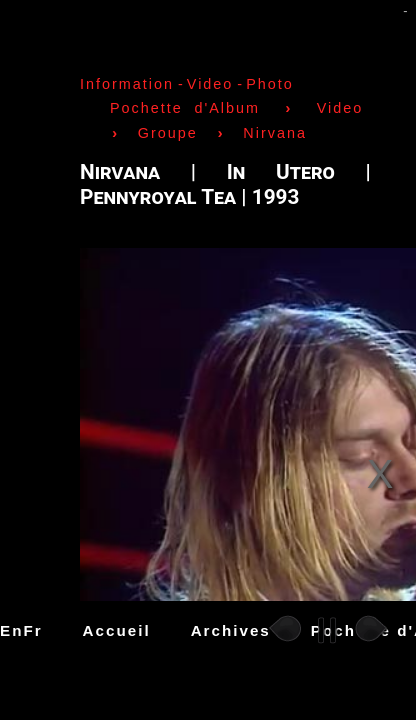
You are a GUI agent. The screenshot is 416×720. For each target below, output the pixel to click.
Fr (32, 630)
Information (127, 84)
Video (210, 84)
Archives (231, 630)
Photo (270, 84)
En (11, 630)
